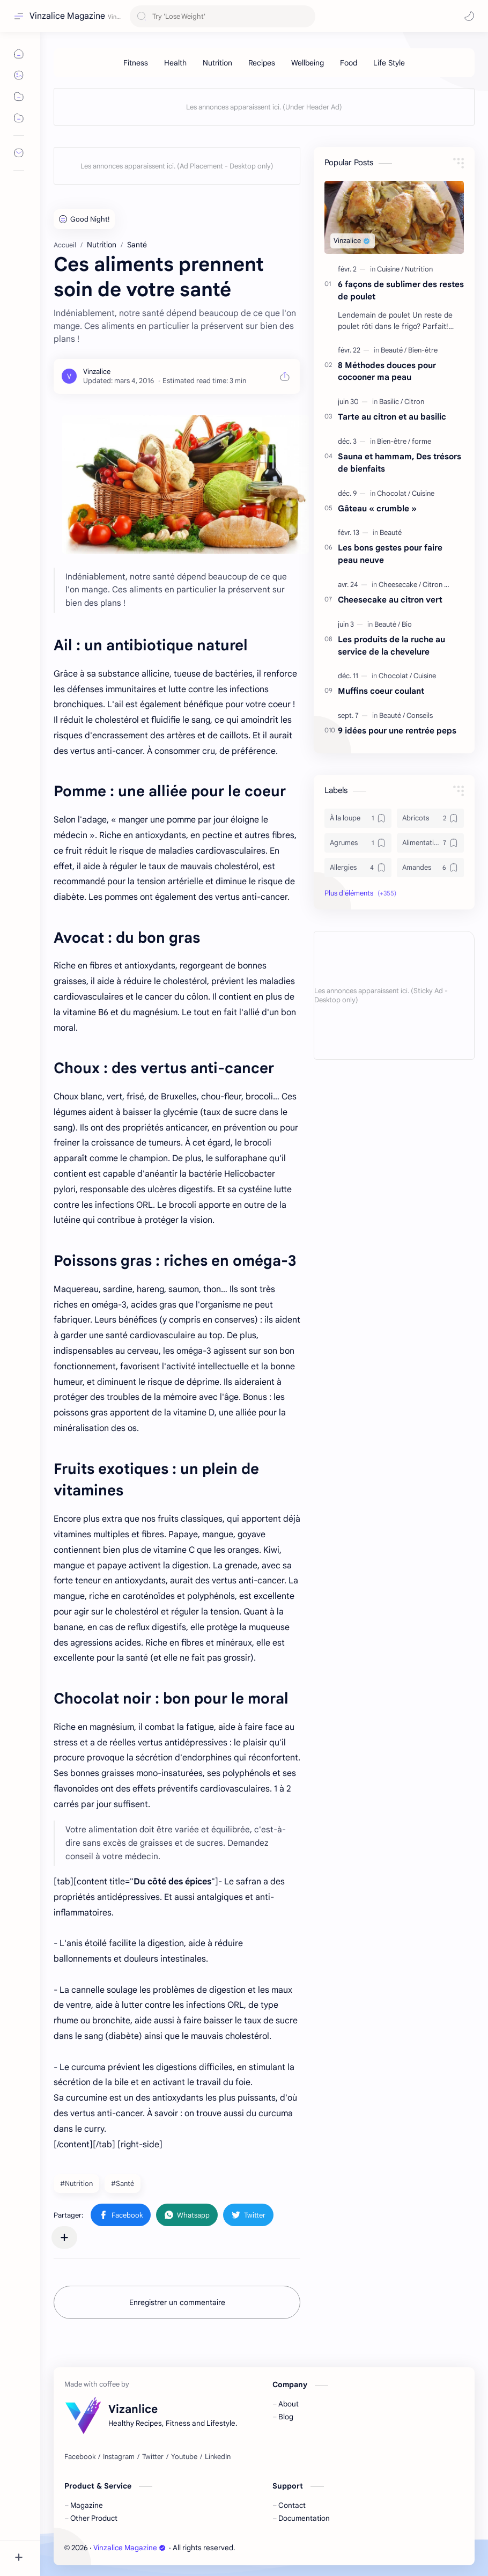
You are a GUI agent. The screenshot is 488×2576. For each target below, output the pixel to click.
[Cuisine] (390, 269)
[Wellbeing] (307, 63)
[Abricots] (430, 818)
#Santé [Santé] (122, 2183)
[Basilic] (391, 401)
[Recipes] (261, 63)
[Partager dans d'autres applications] (64, 2237)
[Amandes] (430, 867)
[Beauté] (393, 350)
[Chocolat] (393, 493)
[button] (469, 16)
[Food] (348, 63)
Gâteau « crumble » (377, 508)
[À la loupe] (357, 818)
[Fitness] (135, 63)
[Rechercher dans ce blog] (222, 16)
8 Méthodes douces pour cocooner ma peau (387, 371)
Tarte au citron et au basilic (392, 417)
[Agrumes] (357, 843)
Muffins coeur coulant (381, 691)
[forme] (421, 441)
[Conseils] (419, 715)
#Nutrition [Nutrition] (76, 2183)
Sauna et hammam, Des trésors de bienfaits (399, 462)
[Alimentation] (430, 843)
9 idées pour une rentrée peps (397, 730)
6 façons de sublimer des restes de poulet (401, 290)
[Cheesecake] (400, 584)
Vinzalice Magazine (67, 16)
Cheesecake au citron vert (390, 600)
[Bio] (407, 624)
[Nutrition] (217, 63)
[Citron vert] (439, 584)
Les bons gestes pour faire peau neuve (390, 553)
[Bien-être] (423, 350)
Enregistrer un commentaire (177, 2302)
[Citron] (414, 401)
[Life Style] (389, 63)
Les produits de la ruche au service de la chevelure (391, 645)
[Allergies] (357, 867)
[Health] (175, 63)
